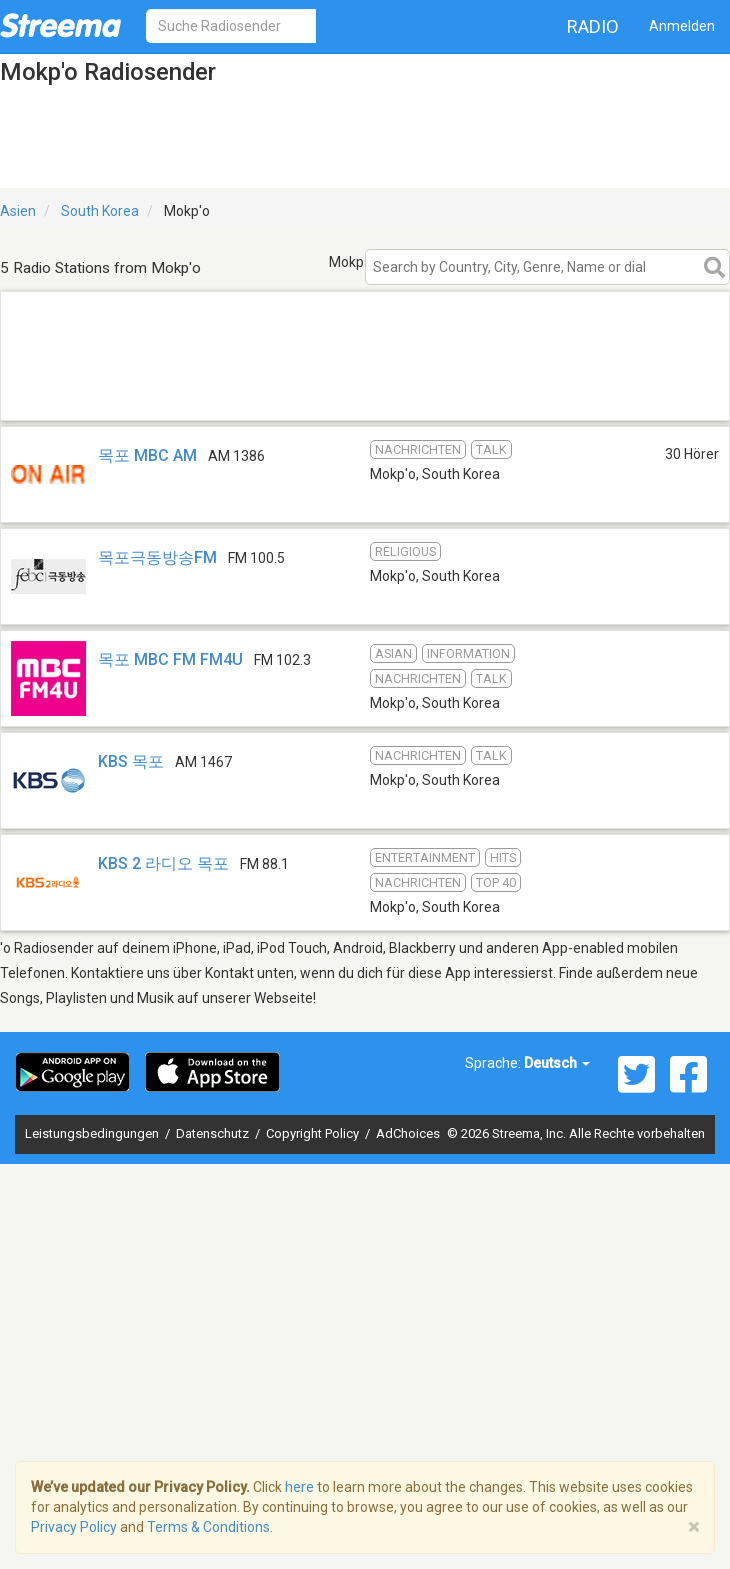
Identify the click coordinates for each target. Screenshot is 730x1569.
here (299, 1487)
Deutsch (557, 1063)
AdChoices (408, 1133)
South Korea (100, 211)
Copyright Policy (314, 1133)
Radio (593, 26)
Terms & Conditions (208, 1527)
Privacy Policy (74, 1527)
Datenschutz (214, 1133)
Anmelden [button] (682, 26)
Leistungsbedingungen (93, 1133)
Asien (18, 211)
